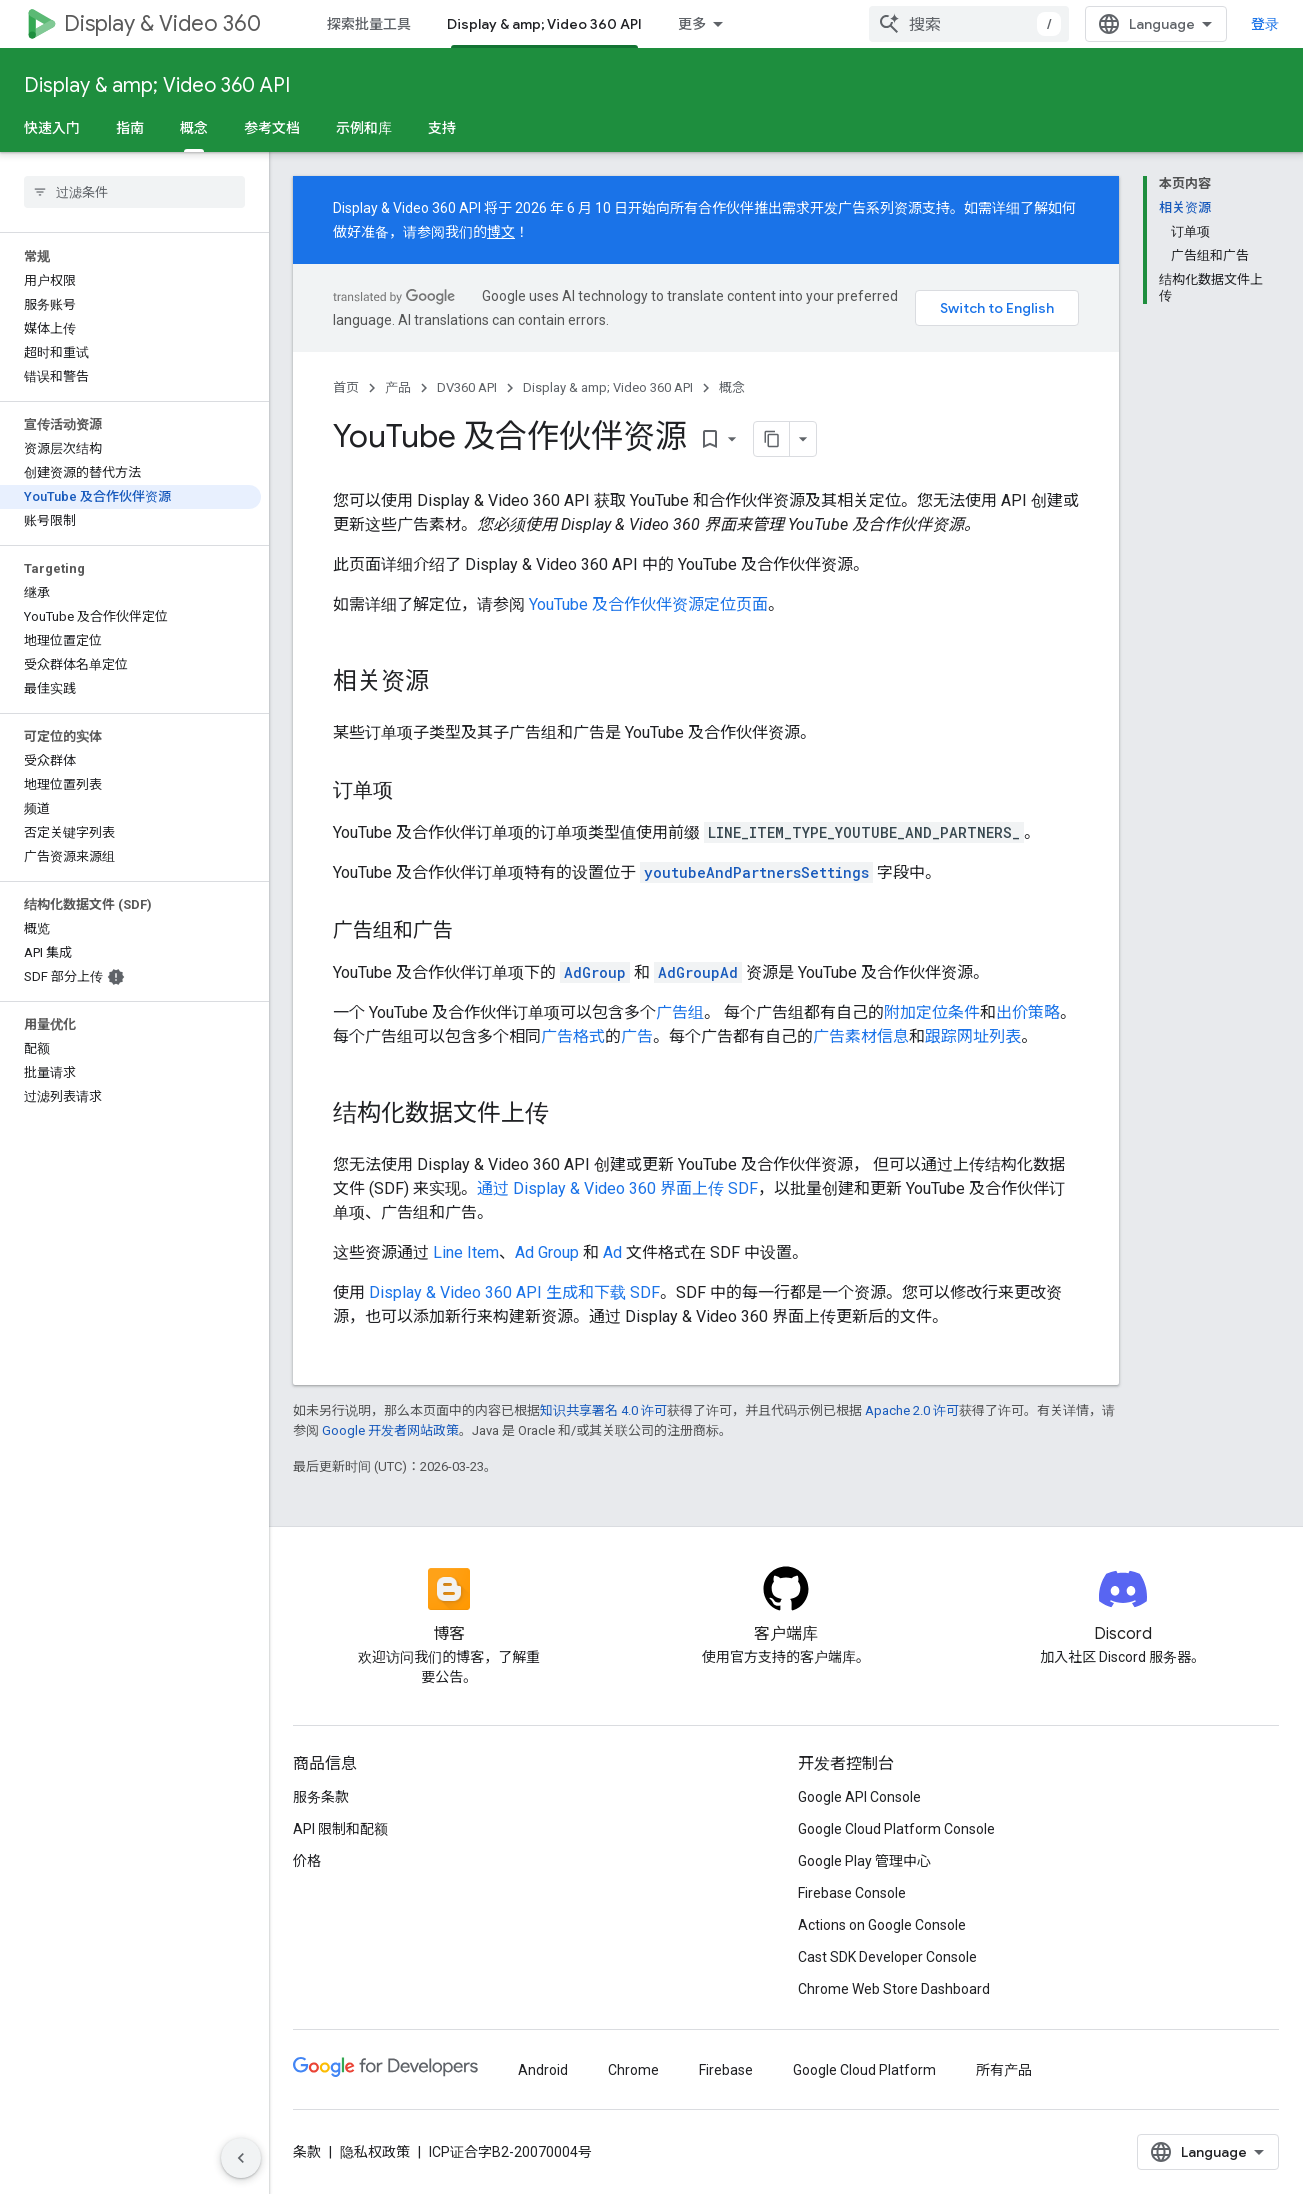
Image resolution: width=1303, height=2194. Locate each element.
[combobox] (969, 24)
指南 (130, 128)
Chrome (633, 2070)
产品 (398, 387)
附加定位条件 (932, 1012)
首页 (346, 387)
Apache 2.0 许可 (912, 1410)
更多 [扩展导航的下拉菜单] (692, 24)
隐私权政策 (375, 2152)
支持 (442, 128)
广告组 (680, 1012)
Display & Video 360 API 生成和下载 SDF (514, 1292)
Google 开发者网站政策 (390, 1430)
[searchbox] (134, 192)
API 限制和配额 (340, 1829)
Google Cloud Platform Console (896, 1829)
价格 (307, 1861)
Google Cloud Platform (864, 2070)
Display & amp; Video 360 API (157, 85)
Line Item (466, 1252)
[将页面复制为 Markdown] (772, 439)
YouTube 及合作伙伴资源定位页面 (648, 604)
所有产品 (1004, 2070)
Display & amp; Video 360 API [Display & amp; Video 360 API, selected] (544, 24)
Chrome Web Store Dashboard (894, 1989)
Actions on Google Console (882, 1925)
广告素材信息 (861, 1036)
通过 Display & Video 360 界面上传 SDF (617, 1188)
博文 (501, 232)
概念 (732, 387)
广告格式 (573, 1036)
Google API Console (859, 1797)
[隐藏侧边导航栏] (241, 2158)
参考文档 (272, 128)
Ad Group (547, 1252)
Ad (612, 1252)
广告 (637, 1036)
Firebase (726, 2070)
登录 (1265, 24)
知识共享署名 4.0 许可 (603, 1410)
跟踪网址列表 (973, 1036)
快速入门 (52, 128)
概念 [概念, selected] (194, 128)
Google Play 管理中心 (864, 1861)
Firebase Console (852, 1893)
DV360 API (467, 387)
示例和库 (364, 128)
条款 (307, 2152)
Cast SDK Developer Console (887, 1957)
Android (543, 2070)
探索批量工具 (369, 24)
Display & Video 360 (162, 23)
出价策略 (1028, 1012)
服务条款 (321, 1797)
